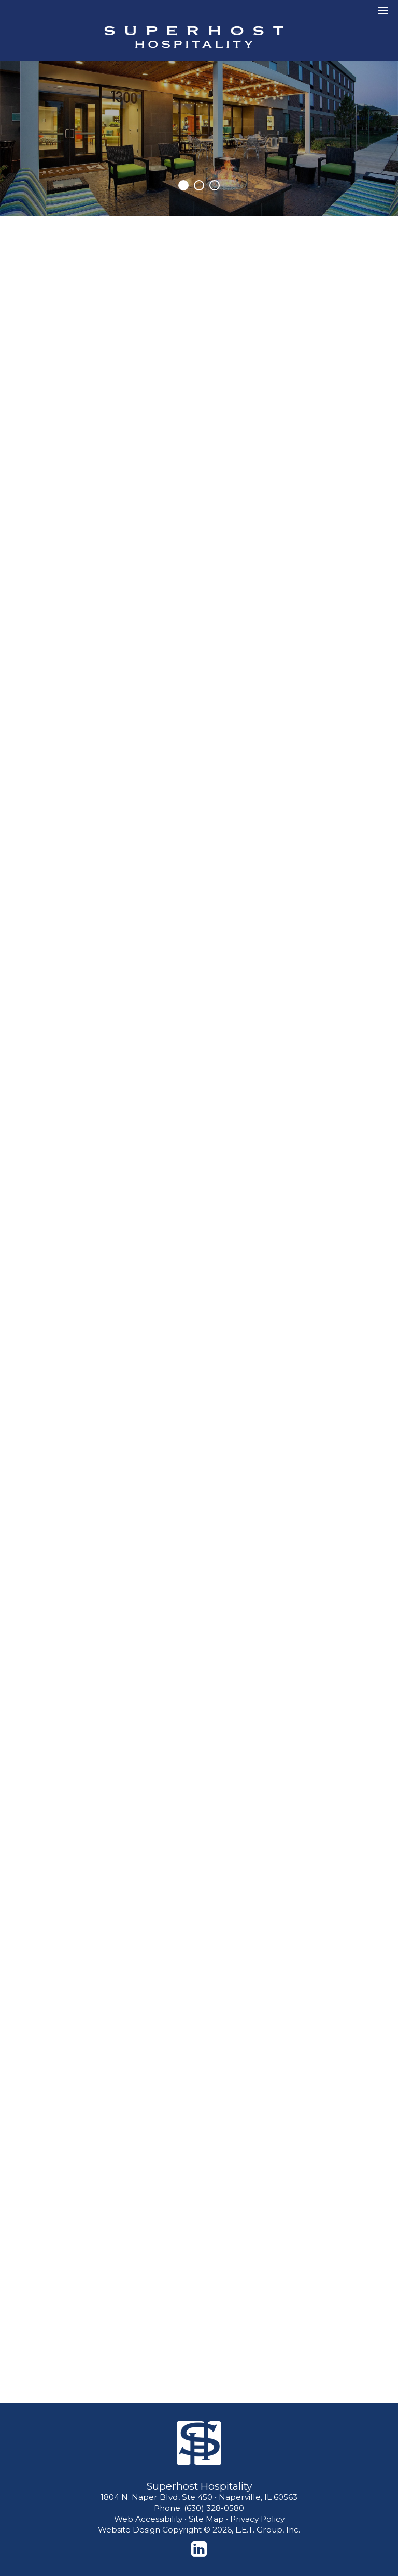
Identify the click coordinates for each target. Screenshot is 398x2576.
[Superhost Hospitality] (199, 2443)
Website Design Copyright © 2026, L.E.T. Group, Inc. (199, 2530)
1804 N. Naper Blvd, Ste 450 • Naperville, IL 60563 (199, 2497)
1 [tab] (183, 185)
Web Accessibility (148, 2519)
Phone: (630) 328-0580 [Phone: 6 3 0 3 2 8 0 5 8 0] (199, 2508)
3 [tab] (214, 185)
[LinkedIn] (199, 2549)
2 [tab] (199, 185)
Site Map (206, 2519)
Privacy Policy (257, 2519)
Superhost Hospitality (193, 37)
